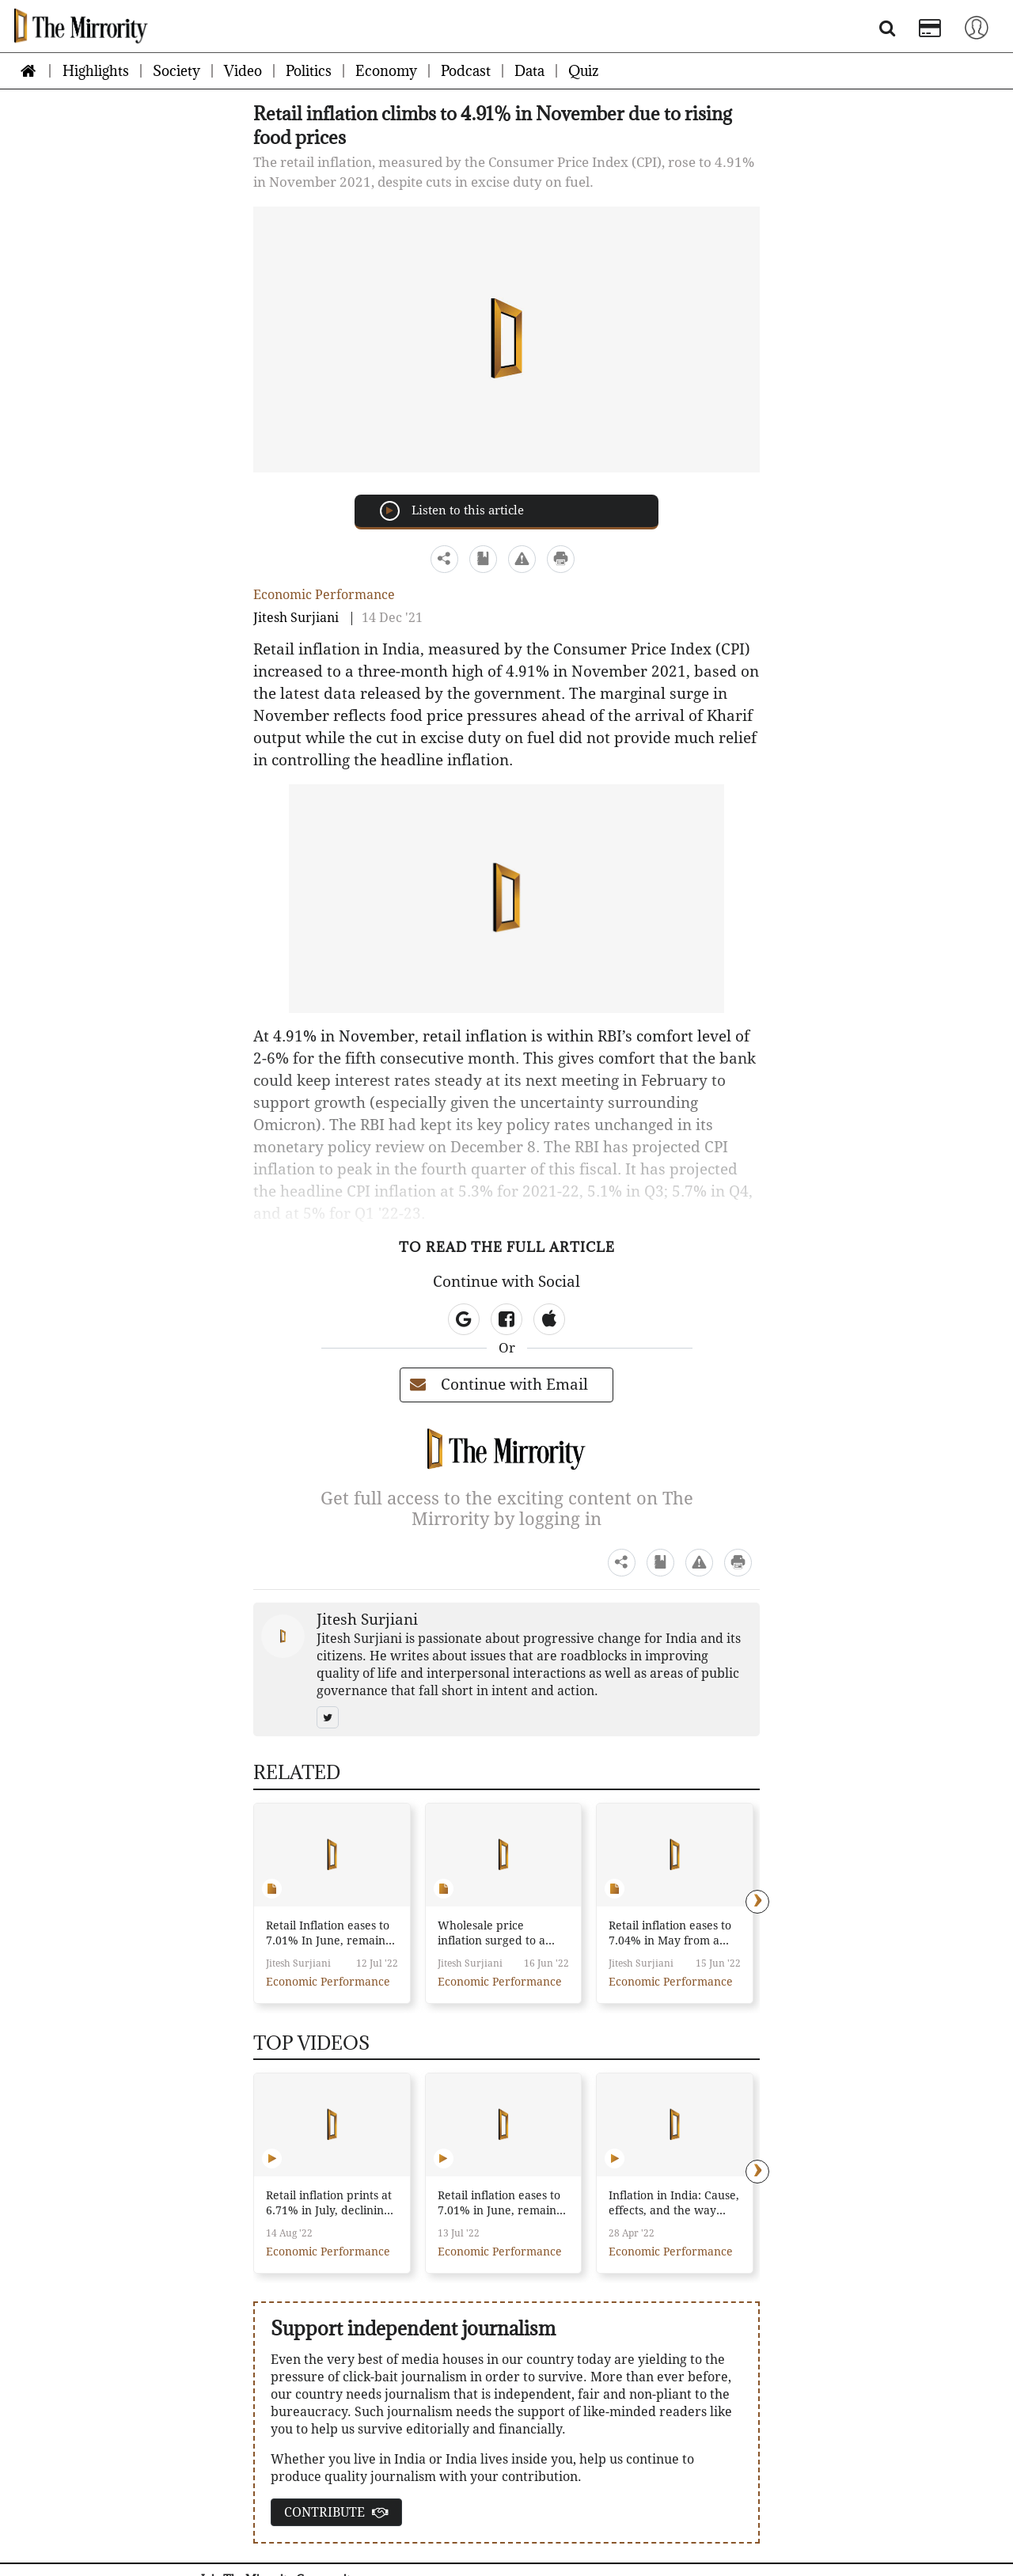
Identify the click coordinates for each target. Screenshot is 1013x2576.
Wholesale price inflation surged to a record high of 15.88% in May (497, 1934)
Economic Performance (324, 594)
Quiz (583, 71)
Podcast (466, 71)
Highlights (96, 71)
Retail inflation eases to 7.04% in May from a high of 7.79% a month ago (670, 1934)
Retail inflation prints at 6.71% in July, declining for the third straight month (329, 2204)
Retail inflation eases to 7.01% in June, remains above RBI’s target (499, 2204)
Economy (386, 71)
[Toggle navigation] (976, 26)
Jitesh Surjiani (296, 617)
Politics (309, 71)
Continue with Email (499, 1384)
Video (243, 71)
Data (529, 71)
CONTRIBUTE (336, 2512)
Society (176, 71)
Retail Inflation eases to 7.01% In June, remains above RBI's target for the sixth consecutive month (328, 1934)
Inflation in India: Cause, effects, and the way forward (674, 2204)
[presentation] (757, 1902)
